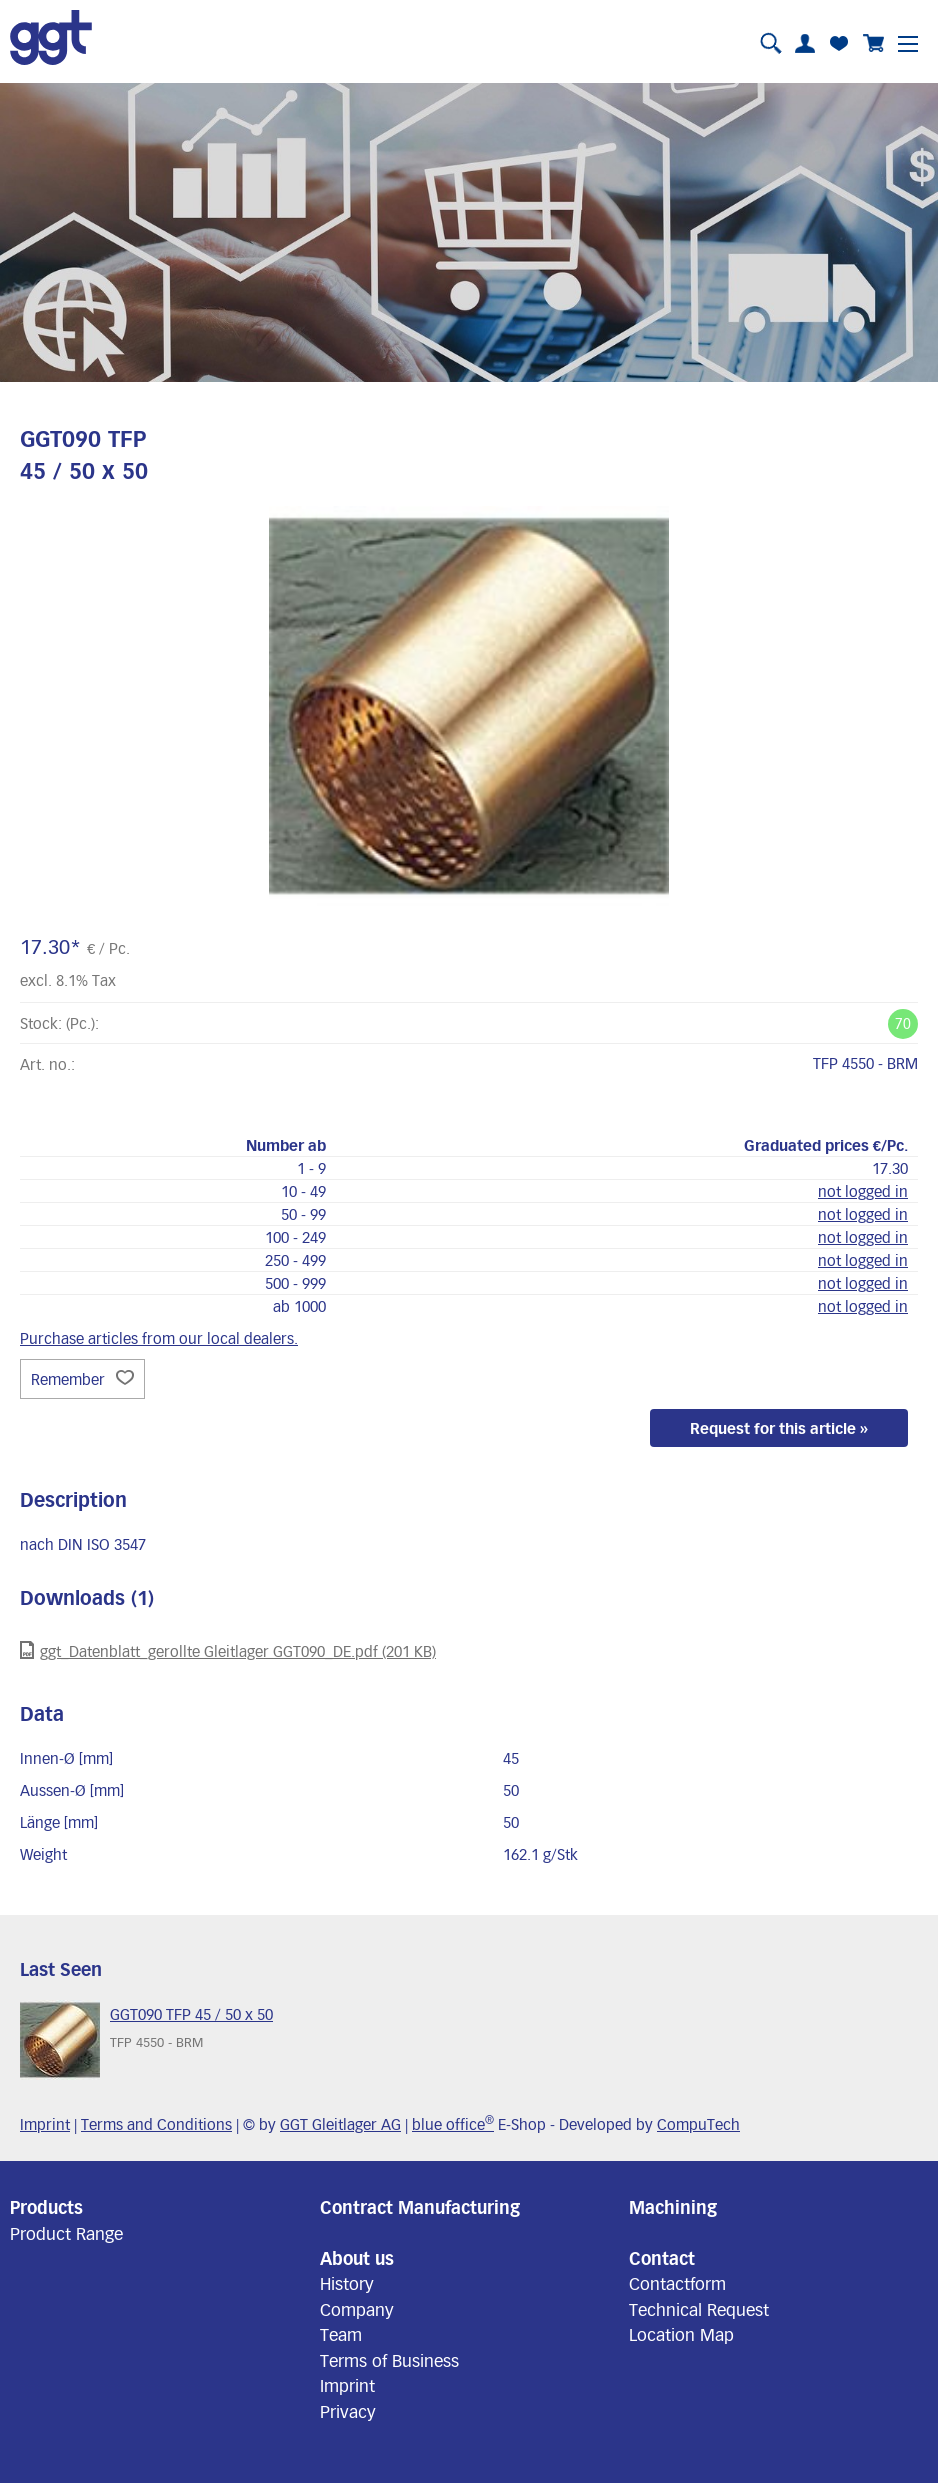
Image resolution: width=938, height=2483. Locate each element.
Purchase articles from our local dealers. (159, 1338)
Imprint (45, 2124)
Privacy (348, 2411)
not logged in (863, 1191)
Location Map (681, 2334)
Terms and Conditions (156, 2124)
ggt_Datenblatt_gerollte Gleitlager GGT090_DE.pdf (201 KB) (228, 1650)
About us (357, 2258)
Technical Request (699, 2309)
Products (46, 2207)
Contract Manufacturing (420, 2207)
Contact (662, 2258)
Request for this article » (779, 1428)
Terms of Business (389, 2360)
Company (357, 2309)
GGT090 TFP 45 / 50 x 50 (191, 2014)
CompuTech (698, 2124)
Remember (82, 1379)
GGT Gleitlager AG (340, 2124)
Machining (673, 2207)
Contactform (677, 2283)
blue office (453, 2124)
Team (341, 2334)
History (347, 2283)
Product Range (66, 2233)
